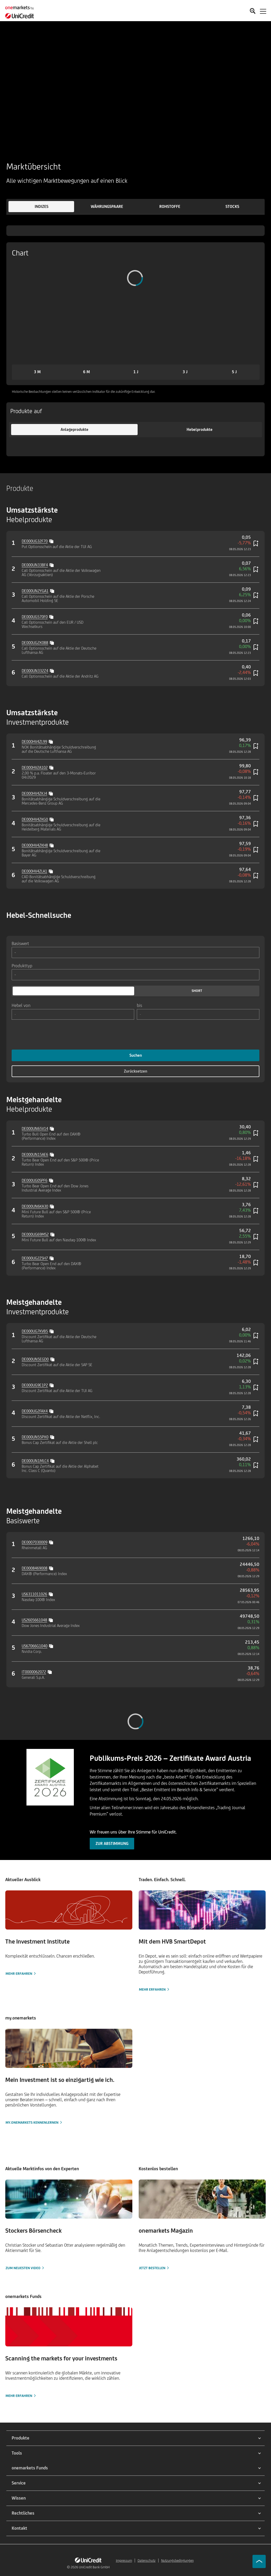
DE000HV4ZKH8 (35, 845)
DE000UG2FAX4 (35, 1411)
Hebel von (21, 1005)
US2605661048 (34, 1620)
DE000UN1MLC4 (35, 1460)
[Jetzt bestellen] (202, 2225)
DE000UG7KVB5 (35, 1331)
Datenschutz (147, 2561)
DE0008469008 (34, 1568)
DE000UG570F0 (35, 616)
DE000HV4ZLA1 (34, 871)
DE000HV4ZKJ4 (34, 793)
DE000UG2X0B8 (35, 642)
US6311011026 (34, 1594)
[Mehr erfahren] (68, 1933)
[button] (41, 206)
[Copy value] (52, 541)
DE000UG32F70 (35, 541)
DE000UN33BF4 (35, 565)
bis (139, 1005)
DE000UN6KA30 (35, 1206)
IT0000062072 (34, 1672)
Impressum (124, 2561)
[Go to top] (259, 2561)
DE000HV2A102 (35, 767)
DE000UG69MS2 (35, 1234)
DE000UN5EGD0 (35, 1359)
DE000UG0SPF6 (34, 1180)
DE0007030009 (34, 1542)
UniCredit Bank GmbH (94, 2567)
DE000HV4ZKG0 (35, 819)
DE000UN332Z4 (35, 670)
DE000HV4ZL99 (34, 741)
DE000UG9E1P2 (35, 1385)
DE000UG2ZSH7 (35, 1258)
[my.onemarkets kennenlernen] (68, 2077)
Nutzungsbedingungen (177, 2561)
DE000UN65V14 (35, 1128)
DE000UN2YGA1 (35, 591)
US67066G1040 (34, 1646)
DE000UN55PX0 (35, 1437)
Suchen (135, 1055)
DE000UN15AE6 (35, 1154)
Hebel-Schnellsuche (38, 915)
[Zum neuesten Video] (68, 2225)
